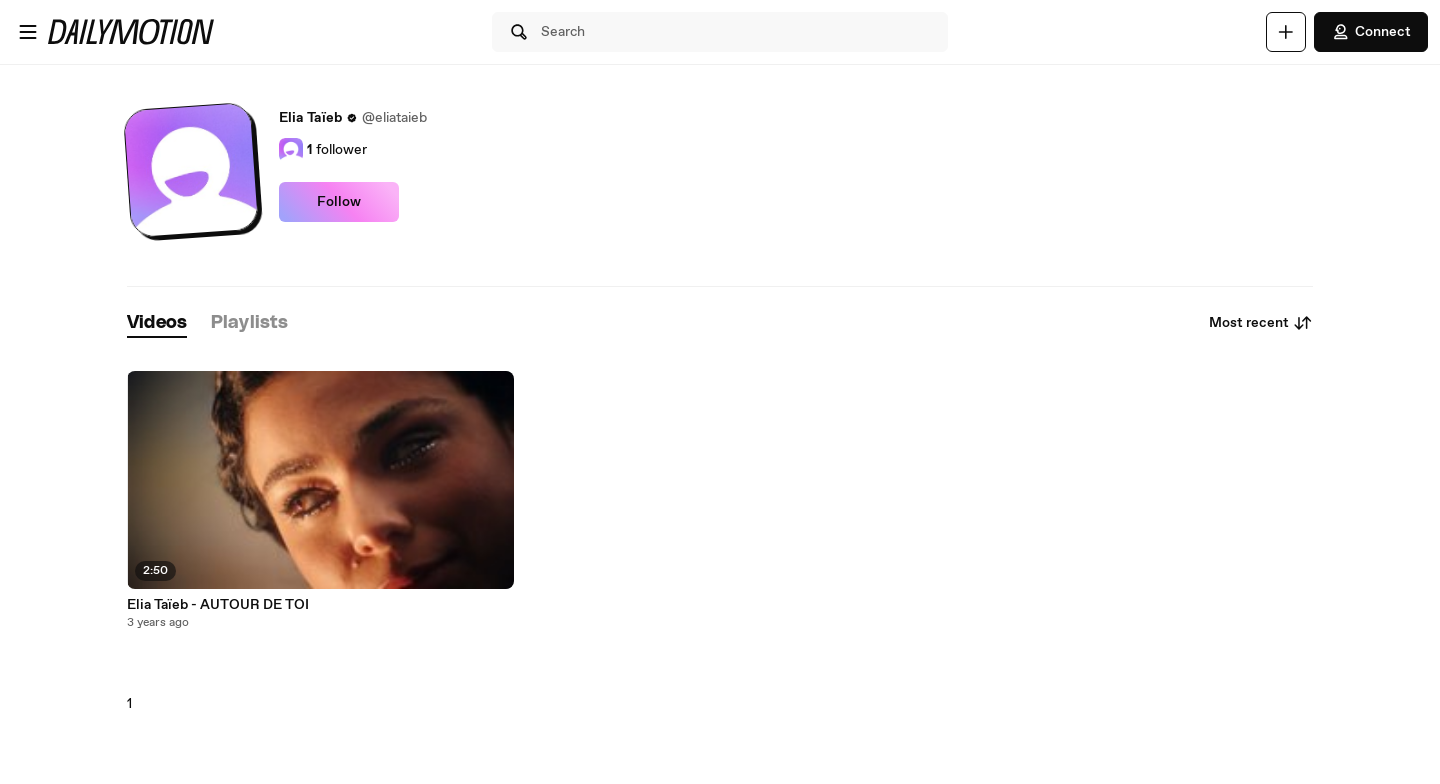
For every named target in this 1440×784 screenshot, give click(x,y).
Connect (1371, 32)
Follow (339, 202)
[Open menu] (28, 32)
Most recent (1261, 323)
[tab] (157, 323)
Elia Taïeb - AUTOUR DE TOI (218, 605)
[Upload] (1286, 32)
